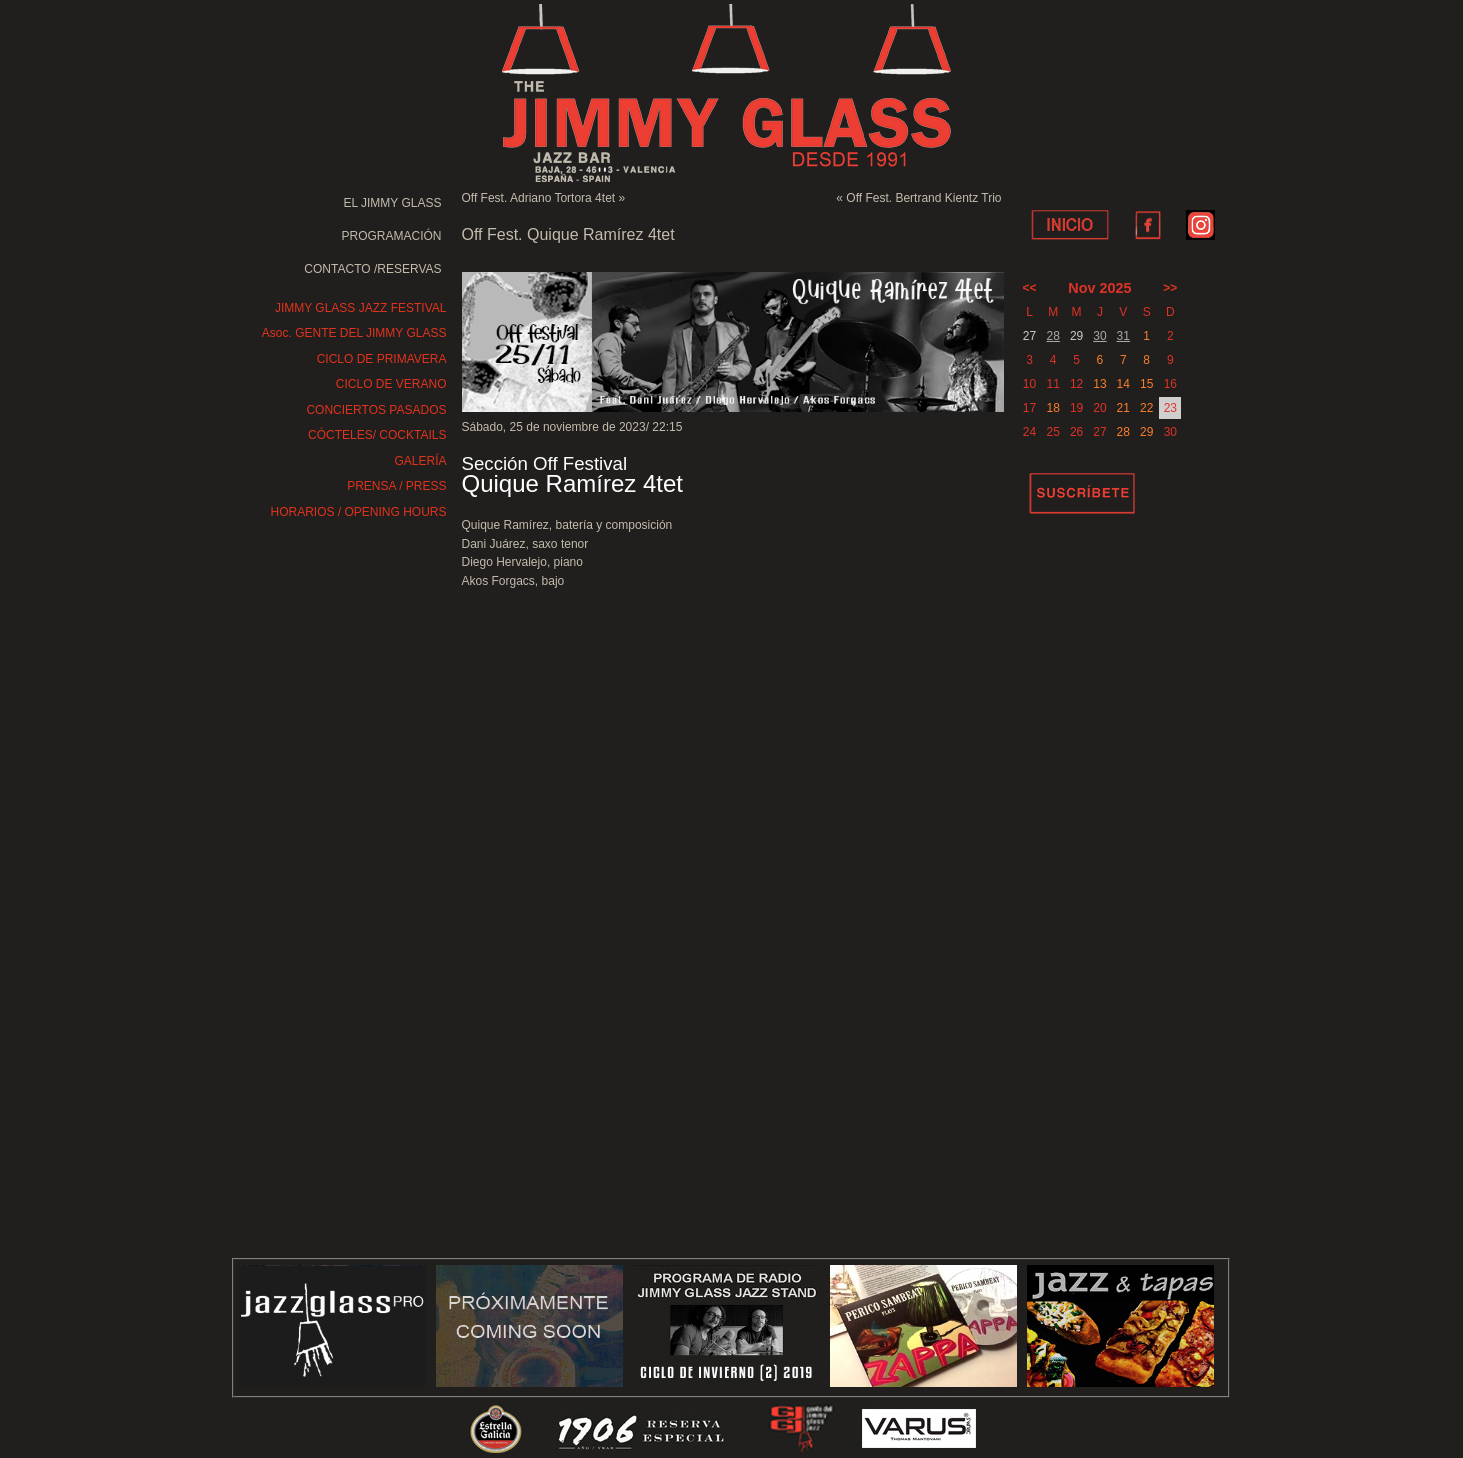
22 (1146, 408)
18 (1053, 408)
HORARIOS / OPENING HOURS (358, 512)
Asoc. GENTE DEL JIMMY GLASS (354, 333)
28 (1053, 336)
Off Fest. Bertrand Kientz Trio (923, 198)
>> (1170, 288)
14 (1123, 384)
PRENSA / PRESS (396, 486)
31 (1123, 336)
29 (1146, 432)
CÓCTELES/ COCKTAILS (377, 435)
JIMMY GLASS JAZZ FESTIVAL (361, 308)
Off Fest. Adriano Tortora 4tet (539, 198)
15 (1146, 384)
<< (1030, 288)
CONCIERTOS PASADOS (376, 410)
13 (1099, 384)
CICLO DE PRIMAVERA (382, 359)
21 (1123, 408)
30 (1099, 336)
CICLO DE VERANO (391, 384)
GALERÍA (420, 461)
